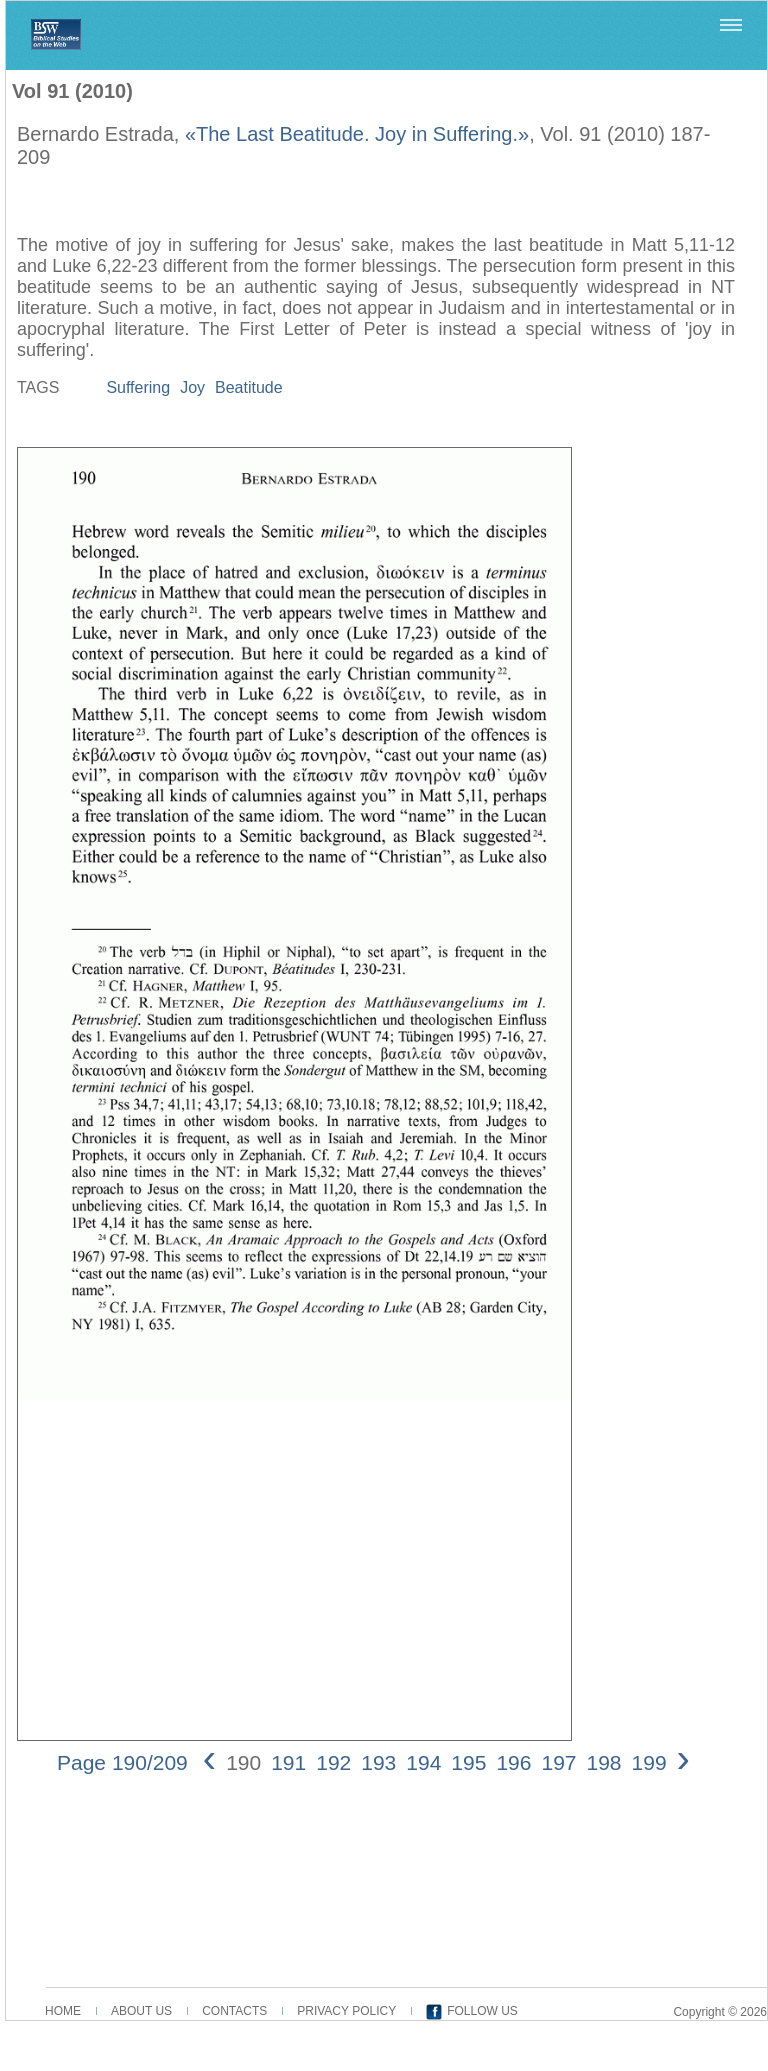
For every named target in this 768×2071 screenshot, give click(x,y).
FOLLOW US (482, 2011)
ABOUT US (141, 2011)
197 (558, 1762)
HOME (63, 2011)
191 (288, 1762)
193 (378, 1762)
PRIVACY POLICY (346, 2011)
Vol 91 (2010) (72, 91)
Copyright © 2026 (720, 2012)
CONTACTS (234, 2011)
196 (513, 1762)
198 (604, 1762)
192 (333, 1762)
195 (468, 1762)
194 (423, 1762)
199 (649, 1762)
